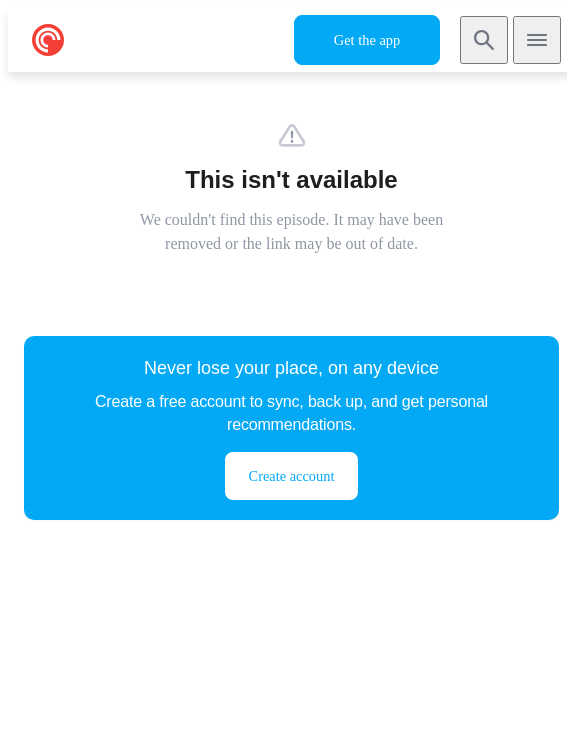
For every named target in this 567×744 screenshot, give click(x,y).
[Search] (484, 40)
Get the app (367, 40)
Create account (292, 476)
